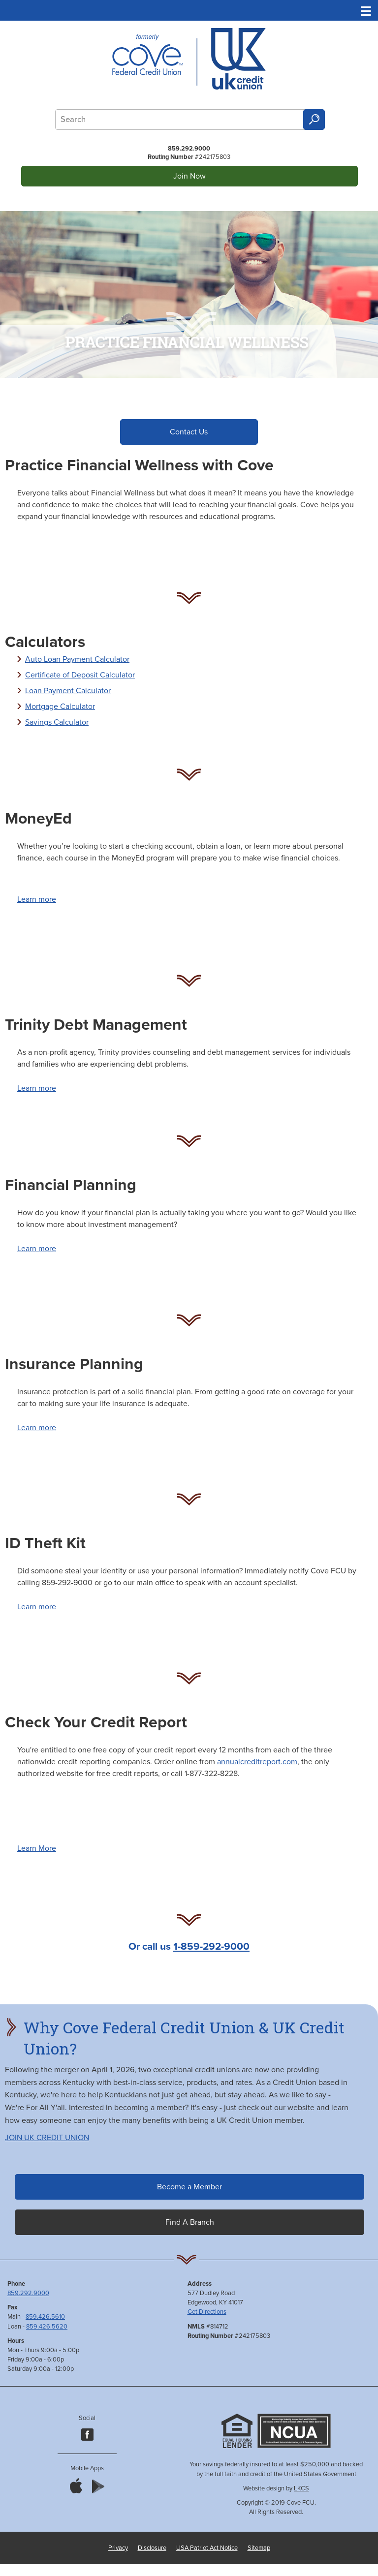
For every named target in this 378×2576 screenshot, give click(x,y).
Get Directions (207, 2313)
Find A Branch (189, 2224)
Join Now (189, 176)
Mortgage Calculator (60, 708)
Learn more (36, 901)
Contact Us (189, 432)
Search (314, 119)
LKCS (301, 2490)
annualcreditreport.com (257, 1763)
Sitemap (259, 2549)
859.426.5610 (45, 2318)
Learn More (36, 1850)
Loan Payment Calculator (68, 692)
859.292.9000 (189, 149)
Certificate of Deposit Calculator (80, 676)
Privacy (118, 2549)
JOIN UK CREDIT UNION (47, 2139)
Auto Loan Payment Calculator (77, 661)
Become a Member (189, 2188)
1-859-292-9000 (211, 1948)
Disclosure (152, 2549)
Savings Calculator (57, 724)
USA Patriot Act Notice (207, 2549)
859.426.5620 (46, 2327)
